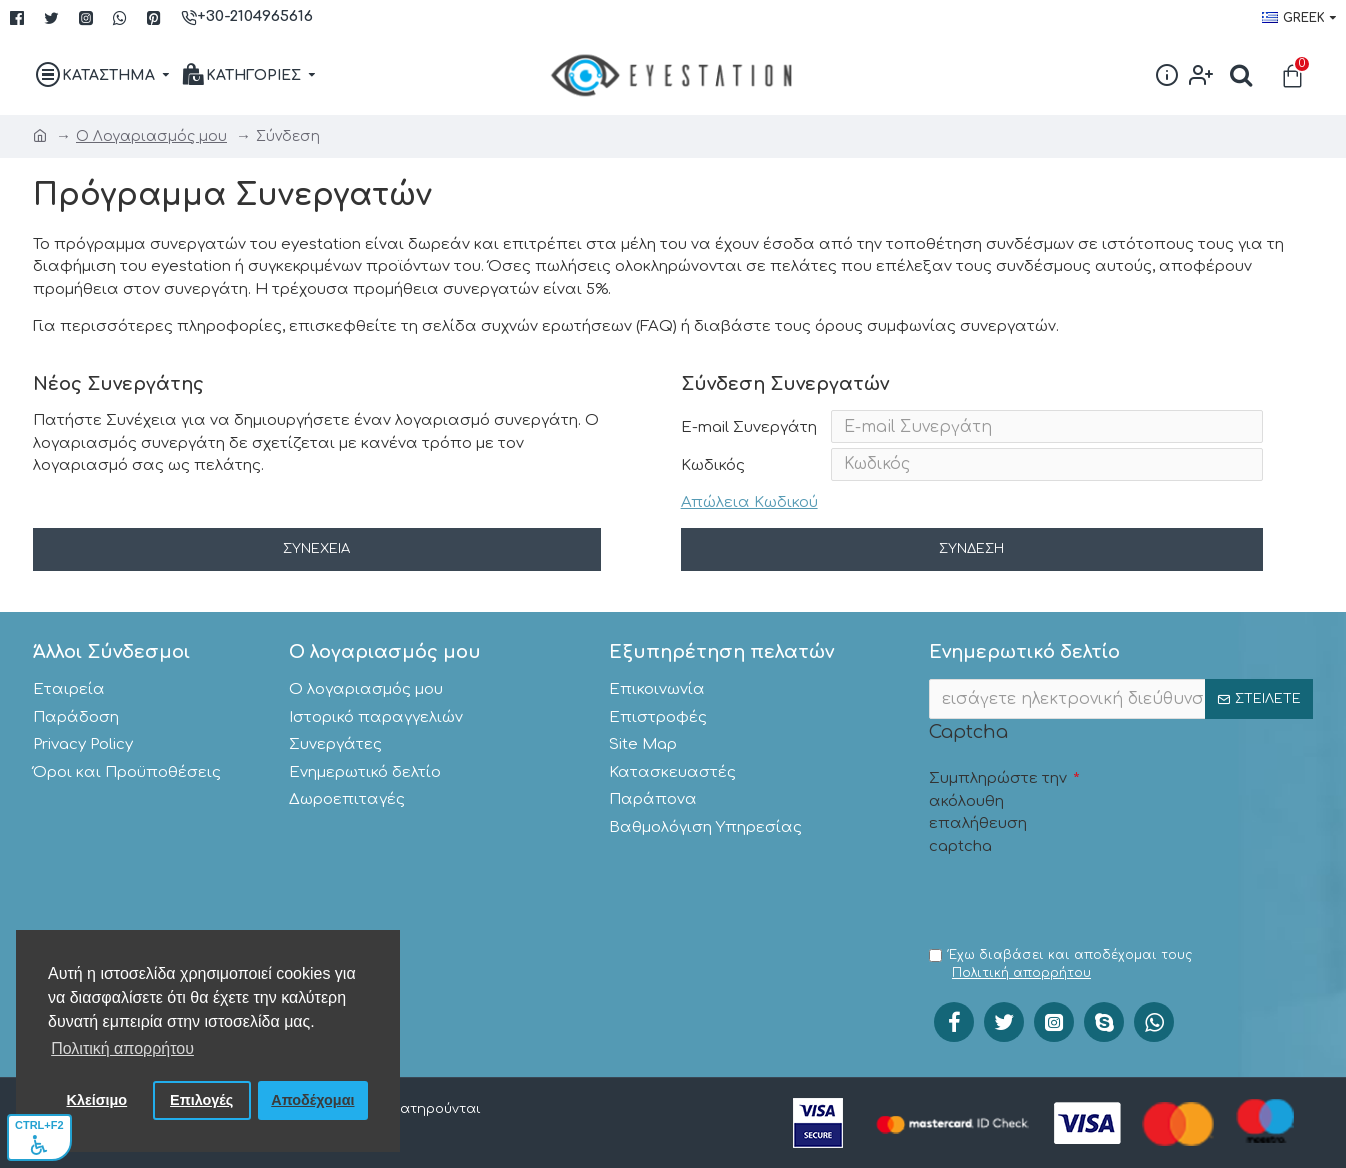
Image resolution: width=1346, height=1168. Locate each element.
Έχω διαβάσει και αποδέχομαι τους (1060, 965)
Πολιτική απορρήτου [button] (122, 1048)
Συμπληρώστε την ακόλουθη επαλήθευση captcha (998, 807)
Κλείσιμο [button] (97, 1100)
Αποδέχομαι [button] (312, 1100)
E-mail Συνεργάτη (749, 427)
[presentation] (1081, 897)
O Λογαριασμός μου (151, 136)
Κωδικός (713, 473)
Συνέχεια (316, 566)
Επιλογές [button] (201, 1100)
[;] (1121, 694)
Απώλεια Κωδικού (749, 514)
